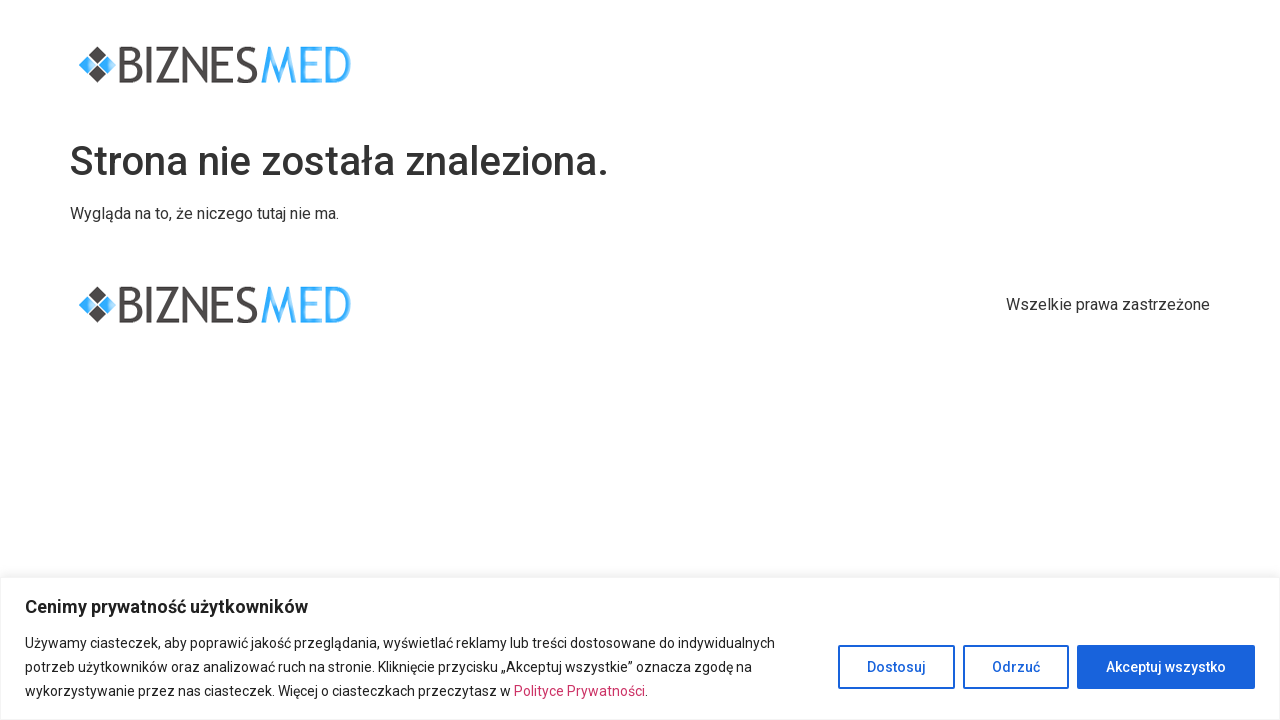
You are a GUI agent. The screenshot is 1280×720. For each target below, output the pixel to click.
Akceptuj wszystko (1166, 667)
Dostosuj (896, 667)
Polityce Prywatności (579, 691)
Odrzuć (1016, 667)
